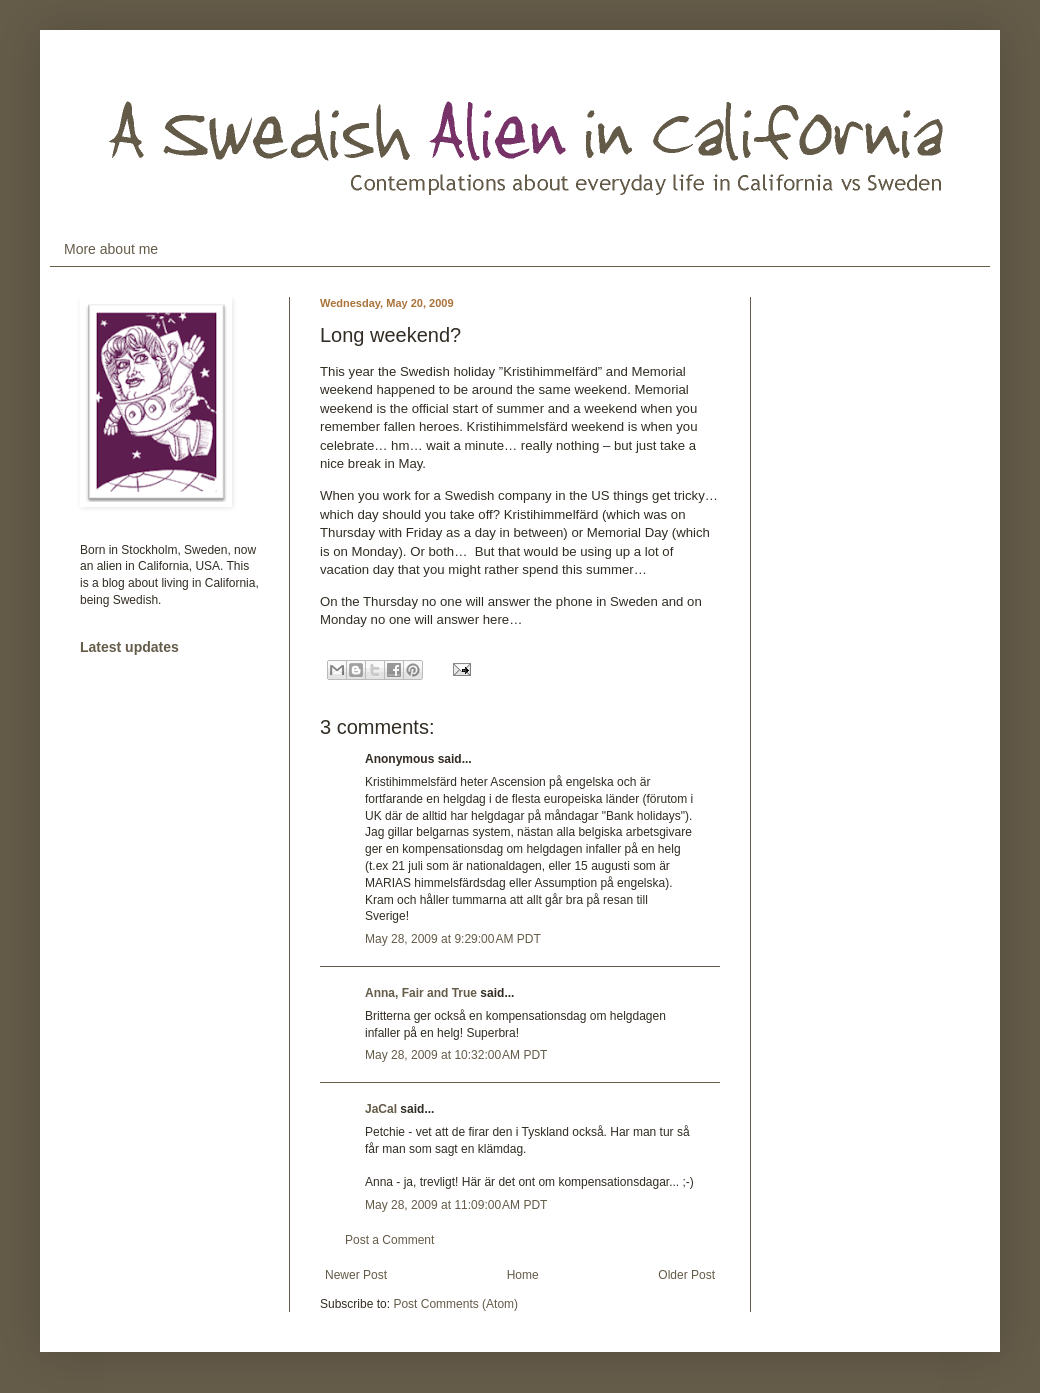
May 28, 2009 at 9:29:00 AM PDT (453, 939)
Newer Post (356, 1275)
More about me (111, 249)
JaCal (381, 1109)
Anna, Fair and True (421, 993)
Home (523, 1275)
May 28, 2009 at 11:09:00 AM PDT (456, 1205)
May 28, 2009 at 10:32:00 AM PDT (456, 1055)
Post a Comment (389, 1240)
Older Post (686, 1275)
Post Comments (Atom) (455, 1304)
